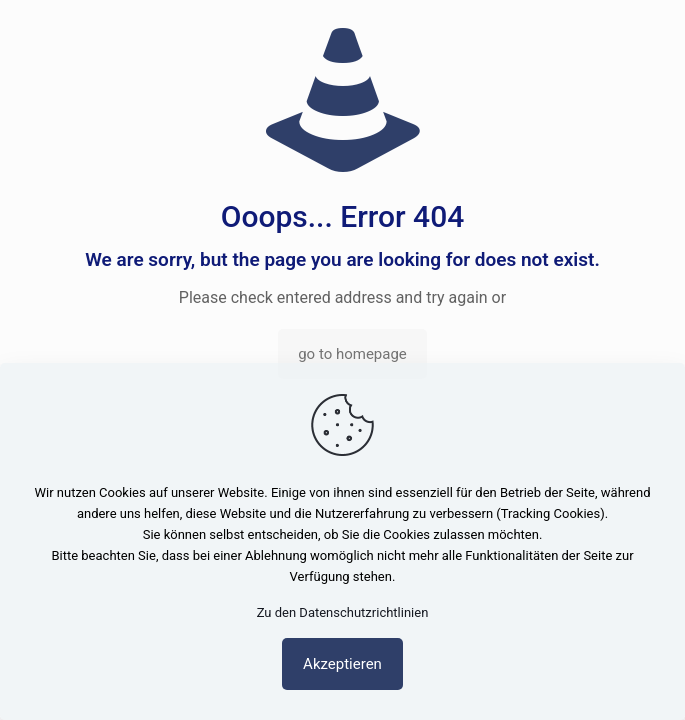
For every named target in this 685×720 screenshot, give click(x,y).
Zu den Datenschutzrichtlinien (343, 612)
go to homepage (352, 354)
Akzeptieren (342, 664)
